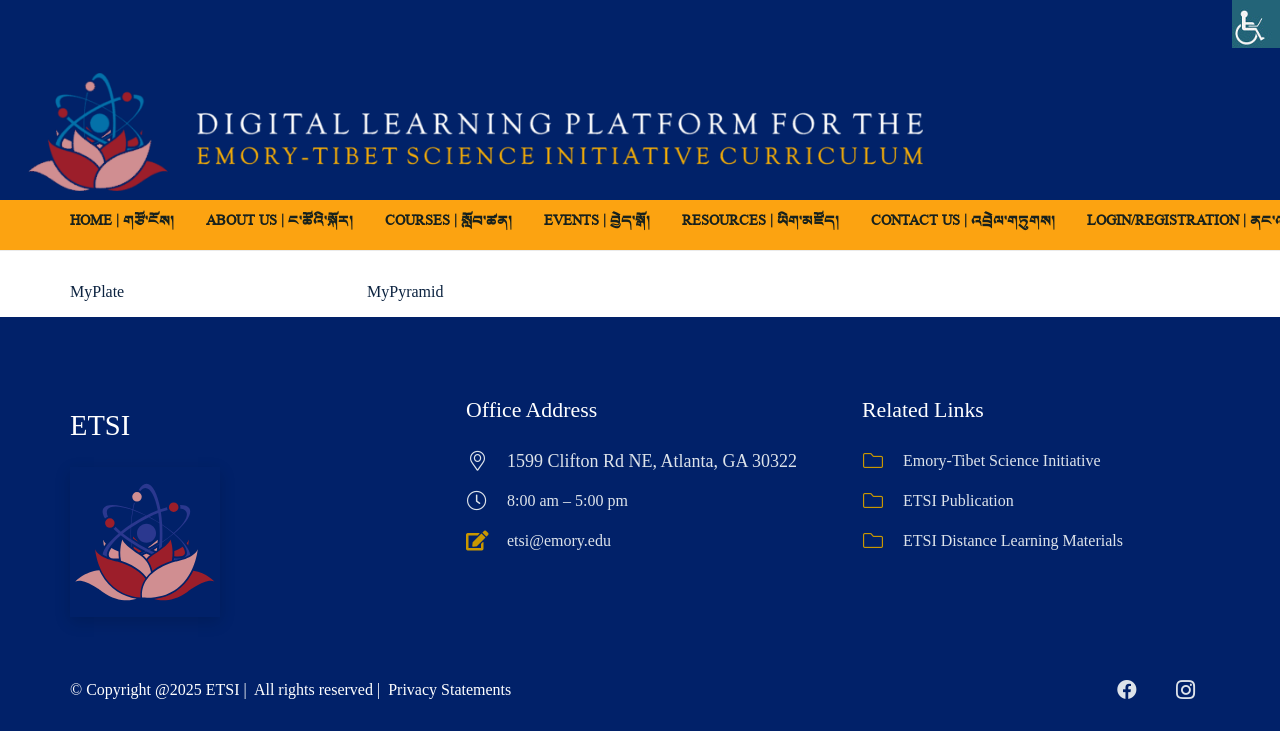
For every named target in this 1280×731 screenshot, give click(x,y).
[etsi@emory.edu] (486, 541)
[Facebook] (1127, 690)
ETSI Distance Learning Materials (1013, 540)
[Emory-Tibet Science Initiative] (882, 461)
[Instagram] (1185, 690)
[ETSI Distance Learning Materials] (882, 541)
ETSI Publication (958, 500)
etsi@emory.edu (559, 540)
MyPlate (97, 291)
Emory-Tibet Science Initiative (1002, 460)
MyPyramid (405, 291)
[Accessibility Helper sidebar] (1256, 24)
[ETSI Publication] (882, 501)
